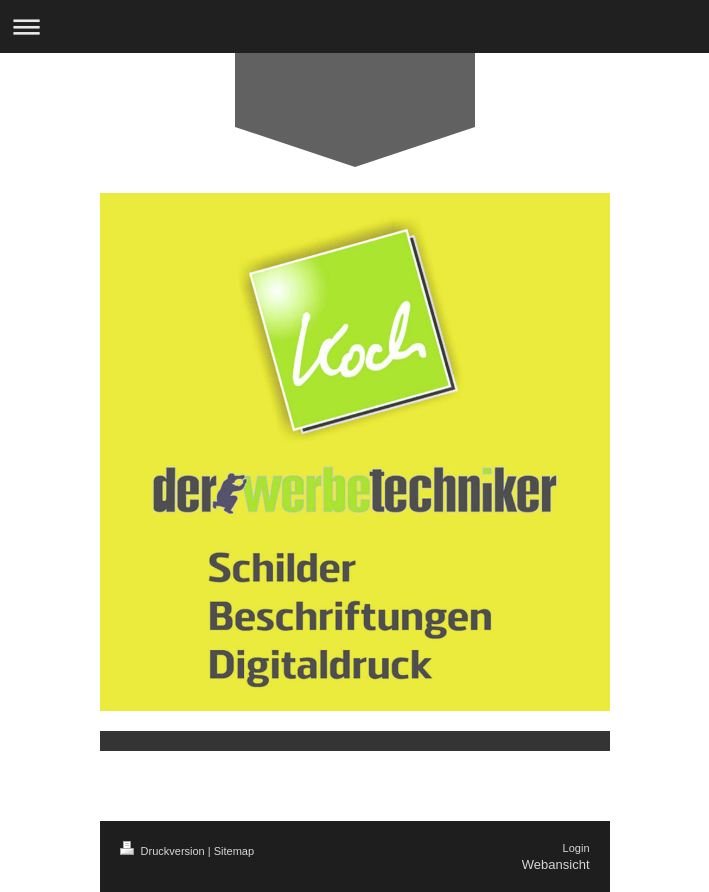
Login (576, 848)
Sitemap (234, 851)
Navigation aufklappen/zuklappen (354, 26)
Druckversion (164, 851)
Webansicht (556, 864)
